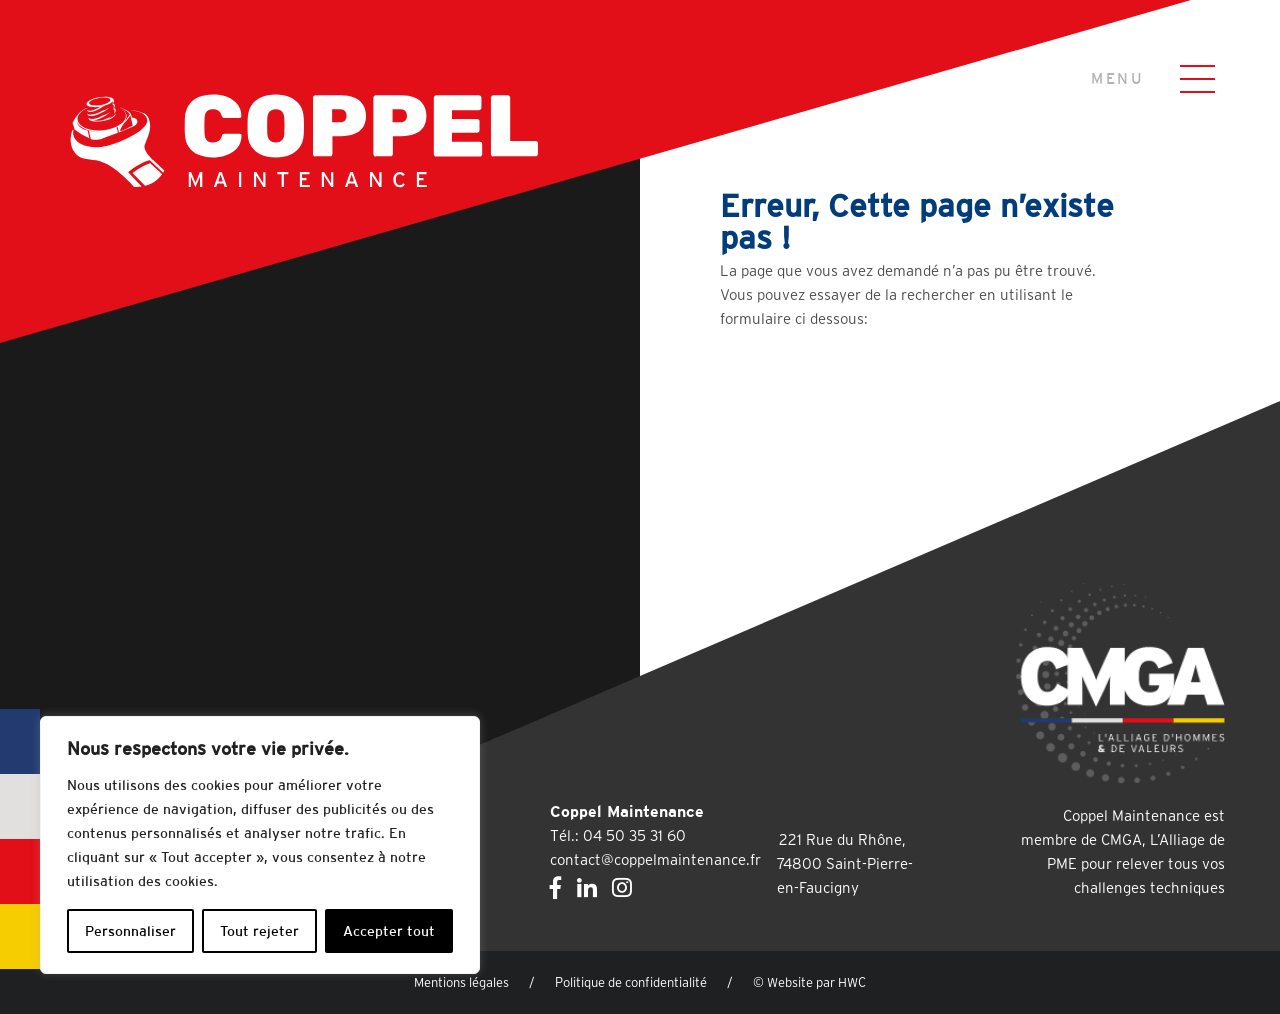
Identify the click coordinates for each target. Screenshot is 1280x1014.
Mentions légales (461, 982)
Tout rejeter (259, 931)
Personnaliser (130, 931)
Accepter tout (389, 931)
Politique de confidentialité (631, 982)
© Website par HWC (809, 982)
